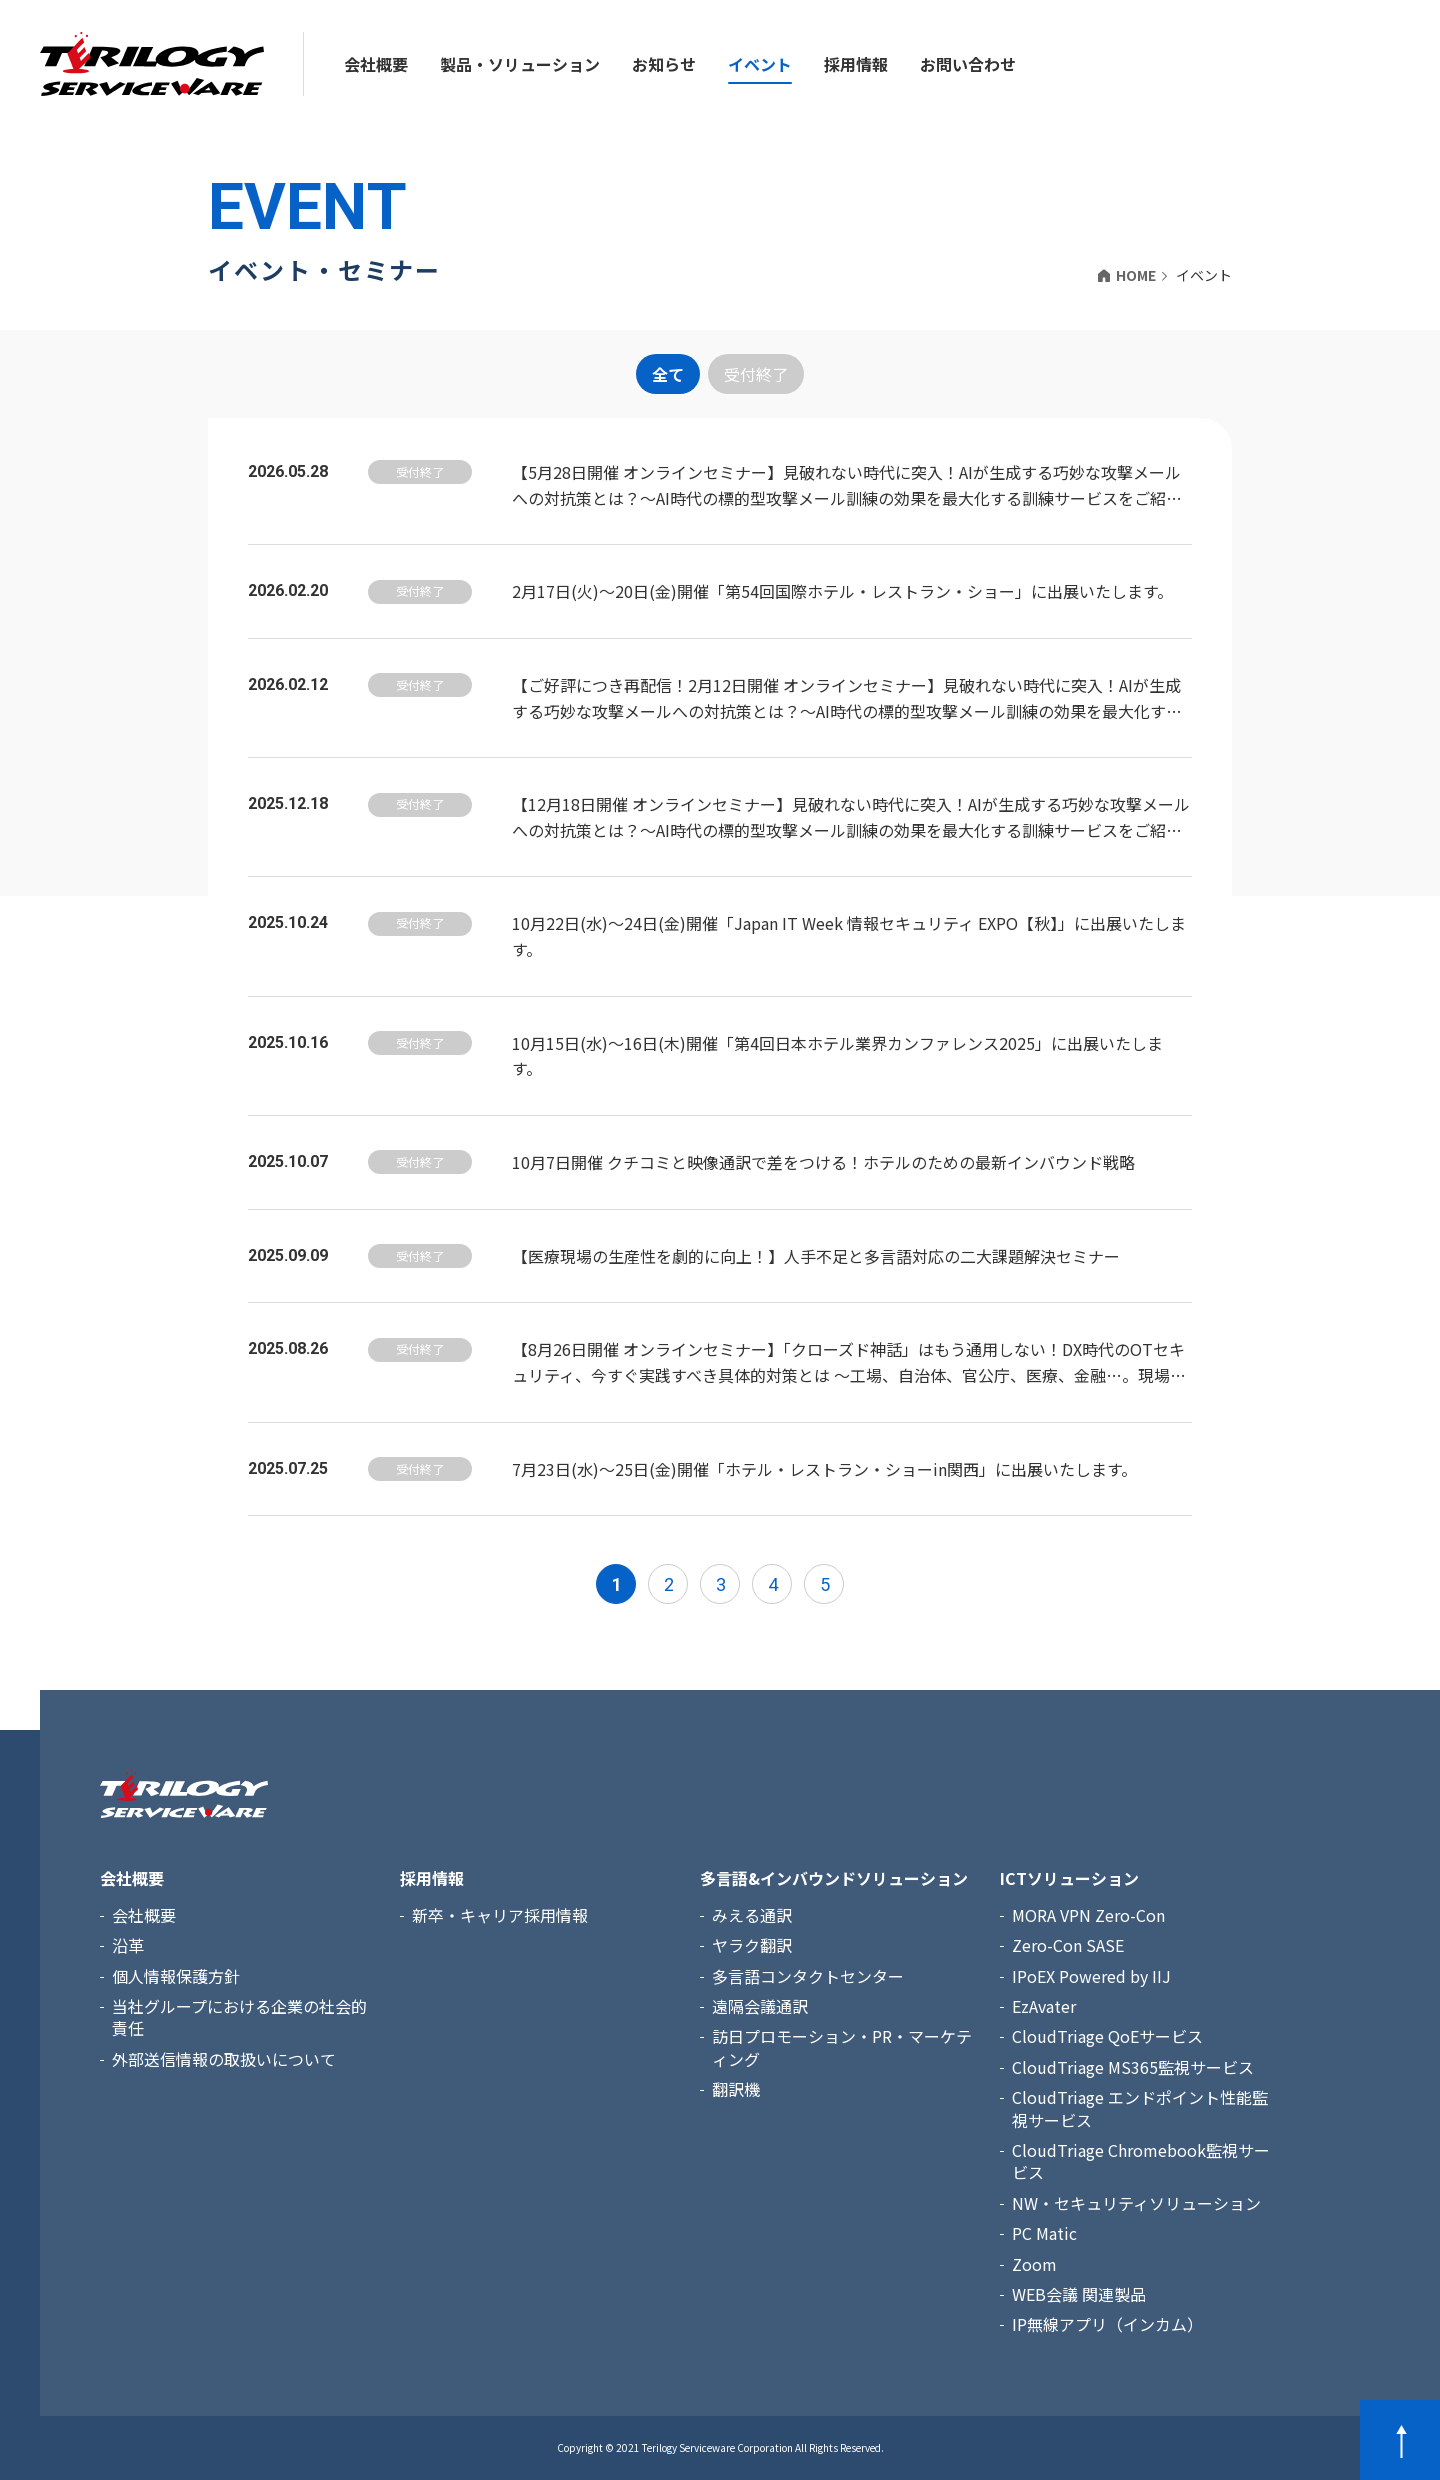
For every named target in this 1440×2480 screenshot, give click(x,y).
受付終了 (756, 374)
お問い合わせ (968, 64)
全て (668, 374)
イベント (760, 64)
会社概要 (376, 64)
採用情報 (856, 64)
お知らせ (664, 64)
